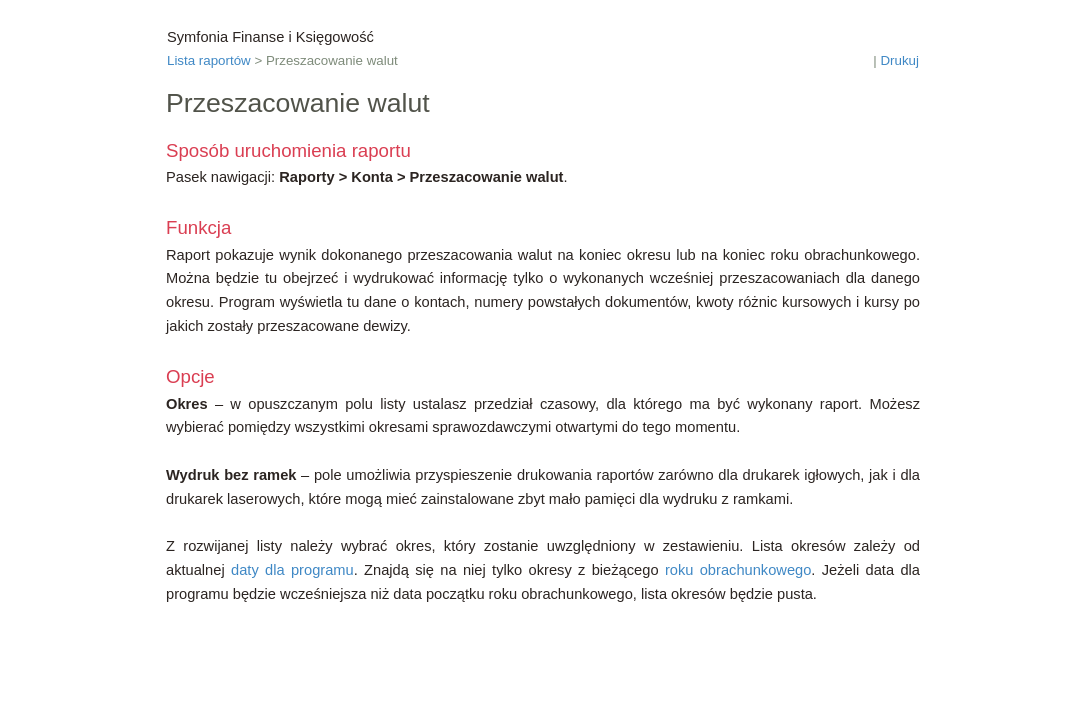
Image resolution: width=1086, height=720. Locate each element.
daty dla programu (292, 570)
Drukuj (899, 60)
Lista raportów (209, 60)
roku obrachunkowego (738, 570)
